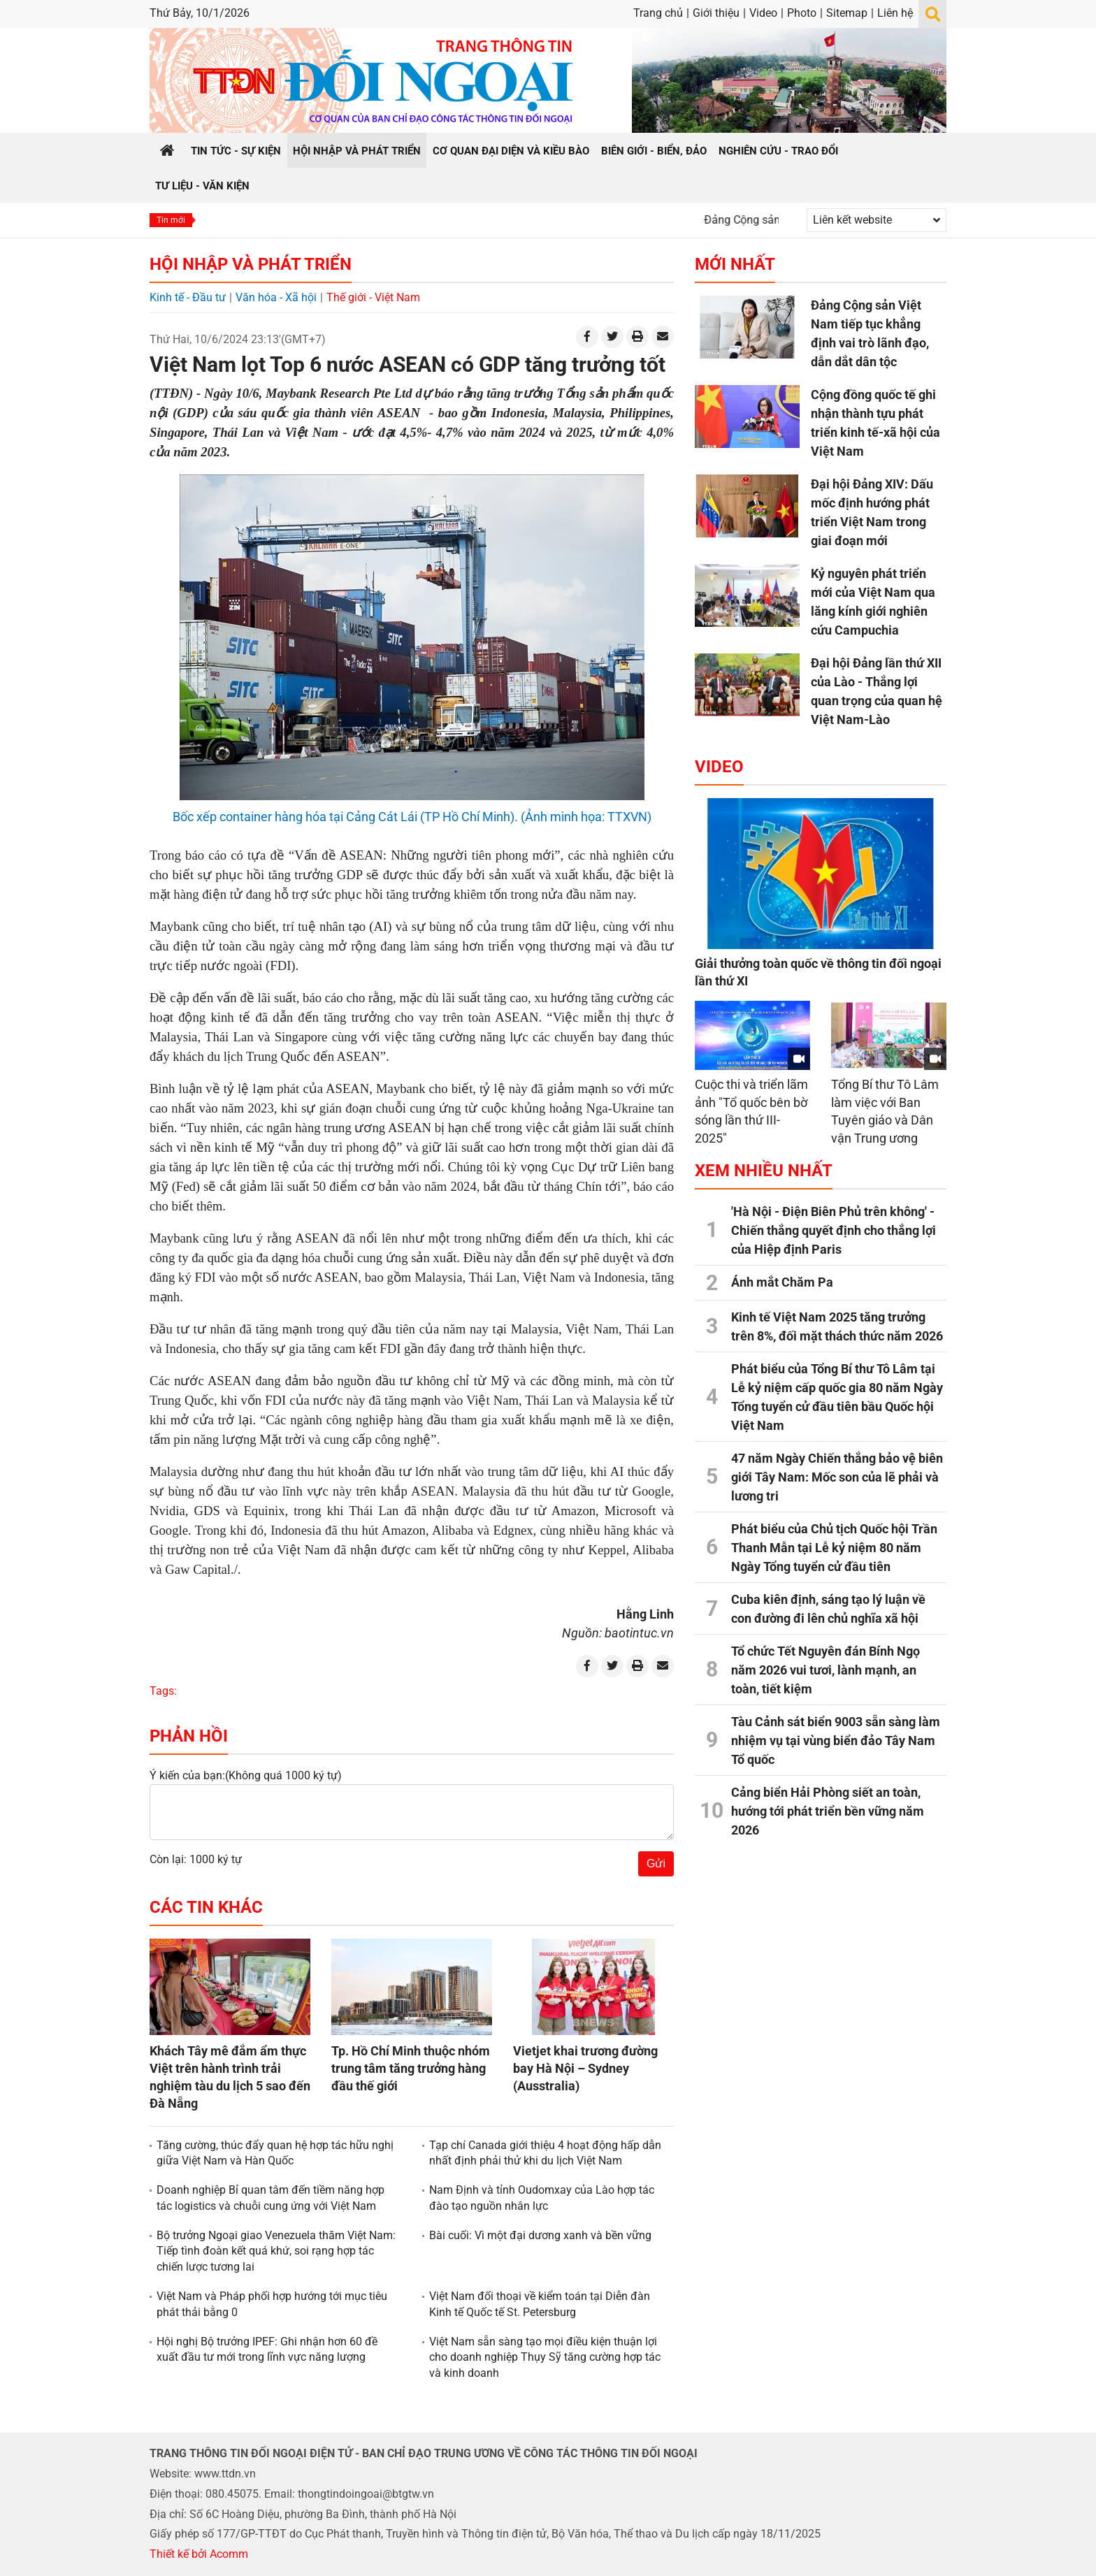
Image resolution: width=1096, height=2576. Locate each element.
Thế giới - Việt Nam (373, 297)
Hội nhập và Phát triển (251, 264)
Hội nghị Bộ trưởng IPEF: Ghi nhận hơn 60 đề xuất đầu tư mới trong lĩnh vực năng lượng (267, 2349)
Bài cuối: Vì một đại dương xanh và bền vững (540, 2235)
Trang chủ (658, 13)
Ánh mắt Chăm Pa (782, 1282)
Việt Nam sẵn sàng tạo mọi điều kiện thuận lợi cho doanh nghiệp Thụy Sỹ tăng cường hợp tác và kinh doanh (545, 2357)
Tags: (163, 1691)
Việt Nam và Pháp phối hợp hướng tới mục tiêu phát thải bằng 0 (272, 2303)
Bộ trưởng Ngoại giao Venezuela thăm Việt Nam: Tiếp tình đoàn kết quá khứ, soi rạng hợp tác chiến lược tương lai (276, 2251)
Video (763, 13)
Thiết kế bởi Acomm (199, 2554)
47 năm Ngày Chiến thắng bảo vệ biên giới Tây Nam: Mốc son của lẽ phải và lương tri (837, 1477)
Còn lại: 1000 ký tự (196, 1859)
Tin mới (171, 220)
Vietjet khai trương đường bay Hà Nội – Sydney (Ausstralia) (585, 2068)
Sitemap (846, 13)
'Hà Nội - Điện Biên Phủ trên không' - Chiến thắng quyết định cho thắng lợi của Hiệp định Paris (833, 1230)
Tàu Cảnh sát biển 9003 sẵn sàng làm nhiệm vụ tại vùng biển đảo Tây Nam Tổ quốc (835, 1740)
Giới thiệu (716, 13)
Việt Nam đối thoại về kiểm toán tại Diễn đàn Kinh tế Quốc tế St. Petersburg (539, 2303)
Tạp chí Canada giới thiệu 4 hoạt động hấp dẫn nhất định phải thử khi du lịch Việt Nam (545, 2153)
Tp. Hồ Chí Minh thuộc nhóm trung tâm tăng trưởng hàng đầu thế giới (410, 2068)
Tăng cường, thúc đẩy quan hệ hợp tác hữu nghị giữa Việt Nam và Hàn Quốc (275, 2153)
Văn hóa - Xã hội (276, 297)
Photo (801, 13)
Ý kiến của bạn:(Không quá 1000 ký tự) (246, 1775)
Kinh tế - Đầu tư (188, 297)
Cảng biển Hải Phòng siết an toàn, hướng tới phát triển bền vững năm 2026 (827, 1811)
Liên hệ (895, 13)
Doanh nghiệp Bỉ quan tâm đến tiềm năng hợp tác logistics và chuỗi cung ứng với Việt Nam (270, 2197)
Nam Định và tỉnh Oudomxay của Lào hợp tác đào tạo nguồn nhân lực (541, 2197)
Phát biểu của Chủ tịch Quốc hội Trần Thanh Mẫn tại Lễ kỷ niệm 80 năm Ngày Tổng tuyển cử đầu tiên (834, 1547)
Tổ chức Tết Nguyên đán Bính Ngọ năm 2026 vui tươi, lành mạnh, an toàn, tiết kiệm (825, 1670)
